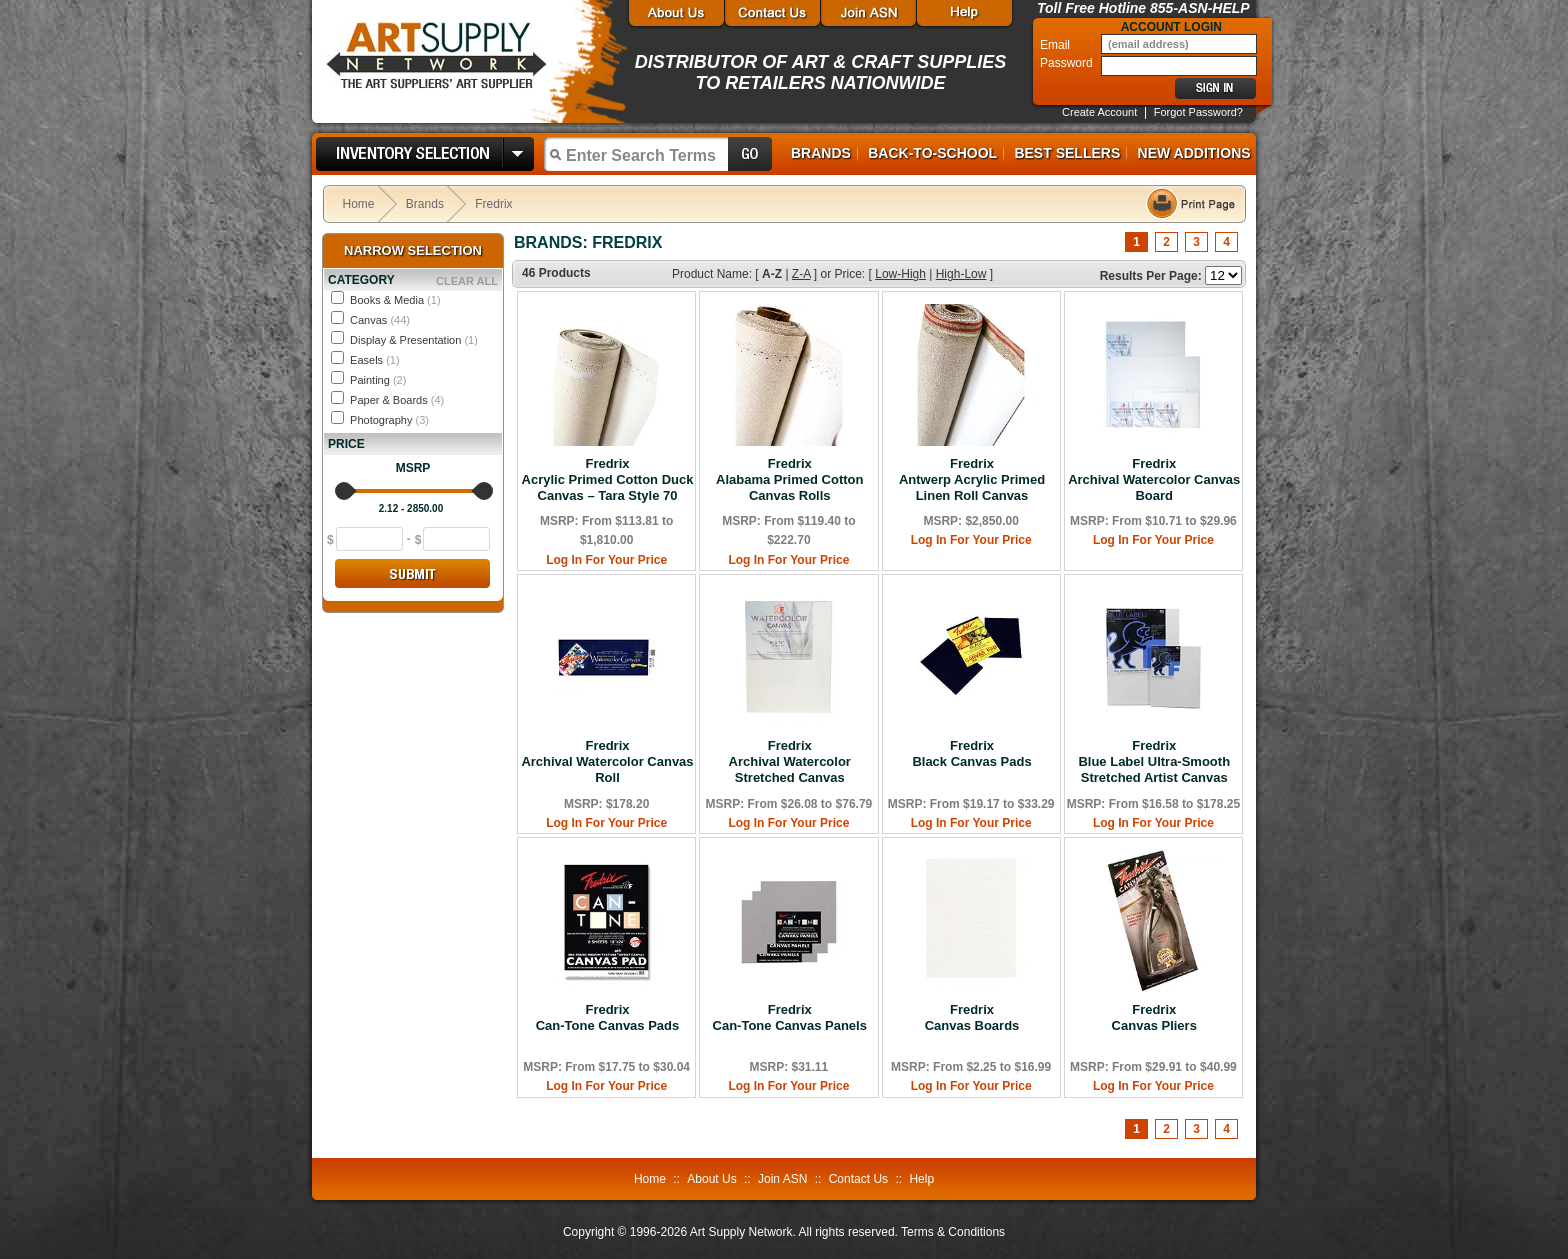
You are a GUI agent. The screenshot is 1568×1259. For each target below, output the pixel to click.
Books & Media (395, 300)
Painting (378, 380)
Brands (821, 153)
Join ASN (782, 1179)
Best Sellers (1067, 153)
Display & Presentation (414, 340)
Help (921, 1179)
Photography (389, 420)
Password (1068, 63)
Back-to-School (932, 153)
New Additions (1194, 153)
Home (359, 204)
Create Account (1099, 112)
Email (1056, 45)
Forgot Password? (1198, 112)
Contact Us (858, 1179)
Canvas (380, 320)
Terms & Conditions (953, 1232)
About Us (711, 1179)
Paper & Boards (397, 400)
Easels (375, 360)
